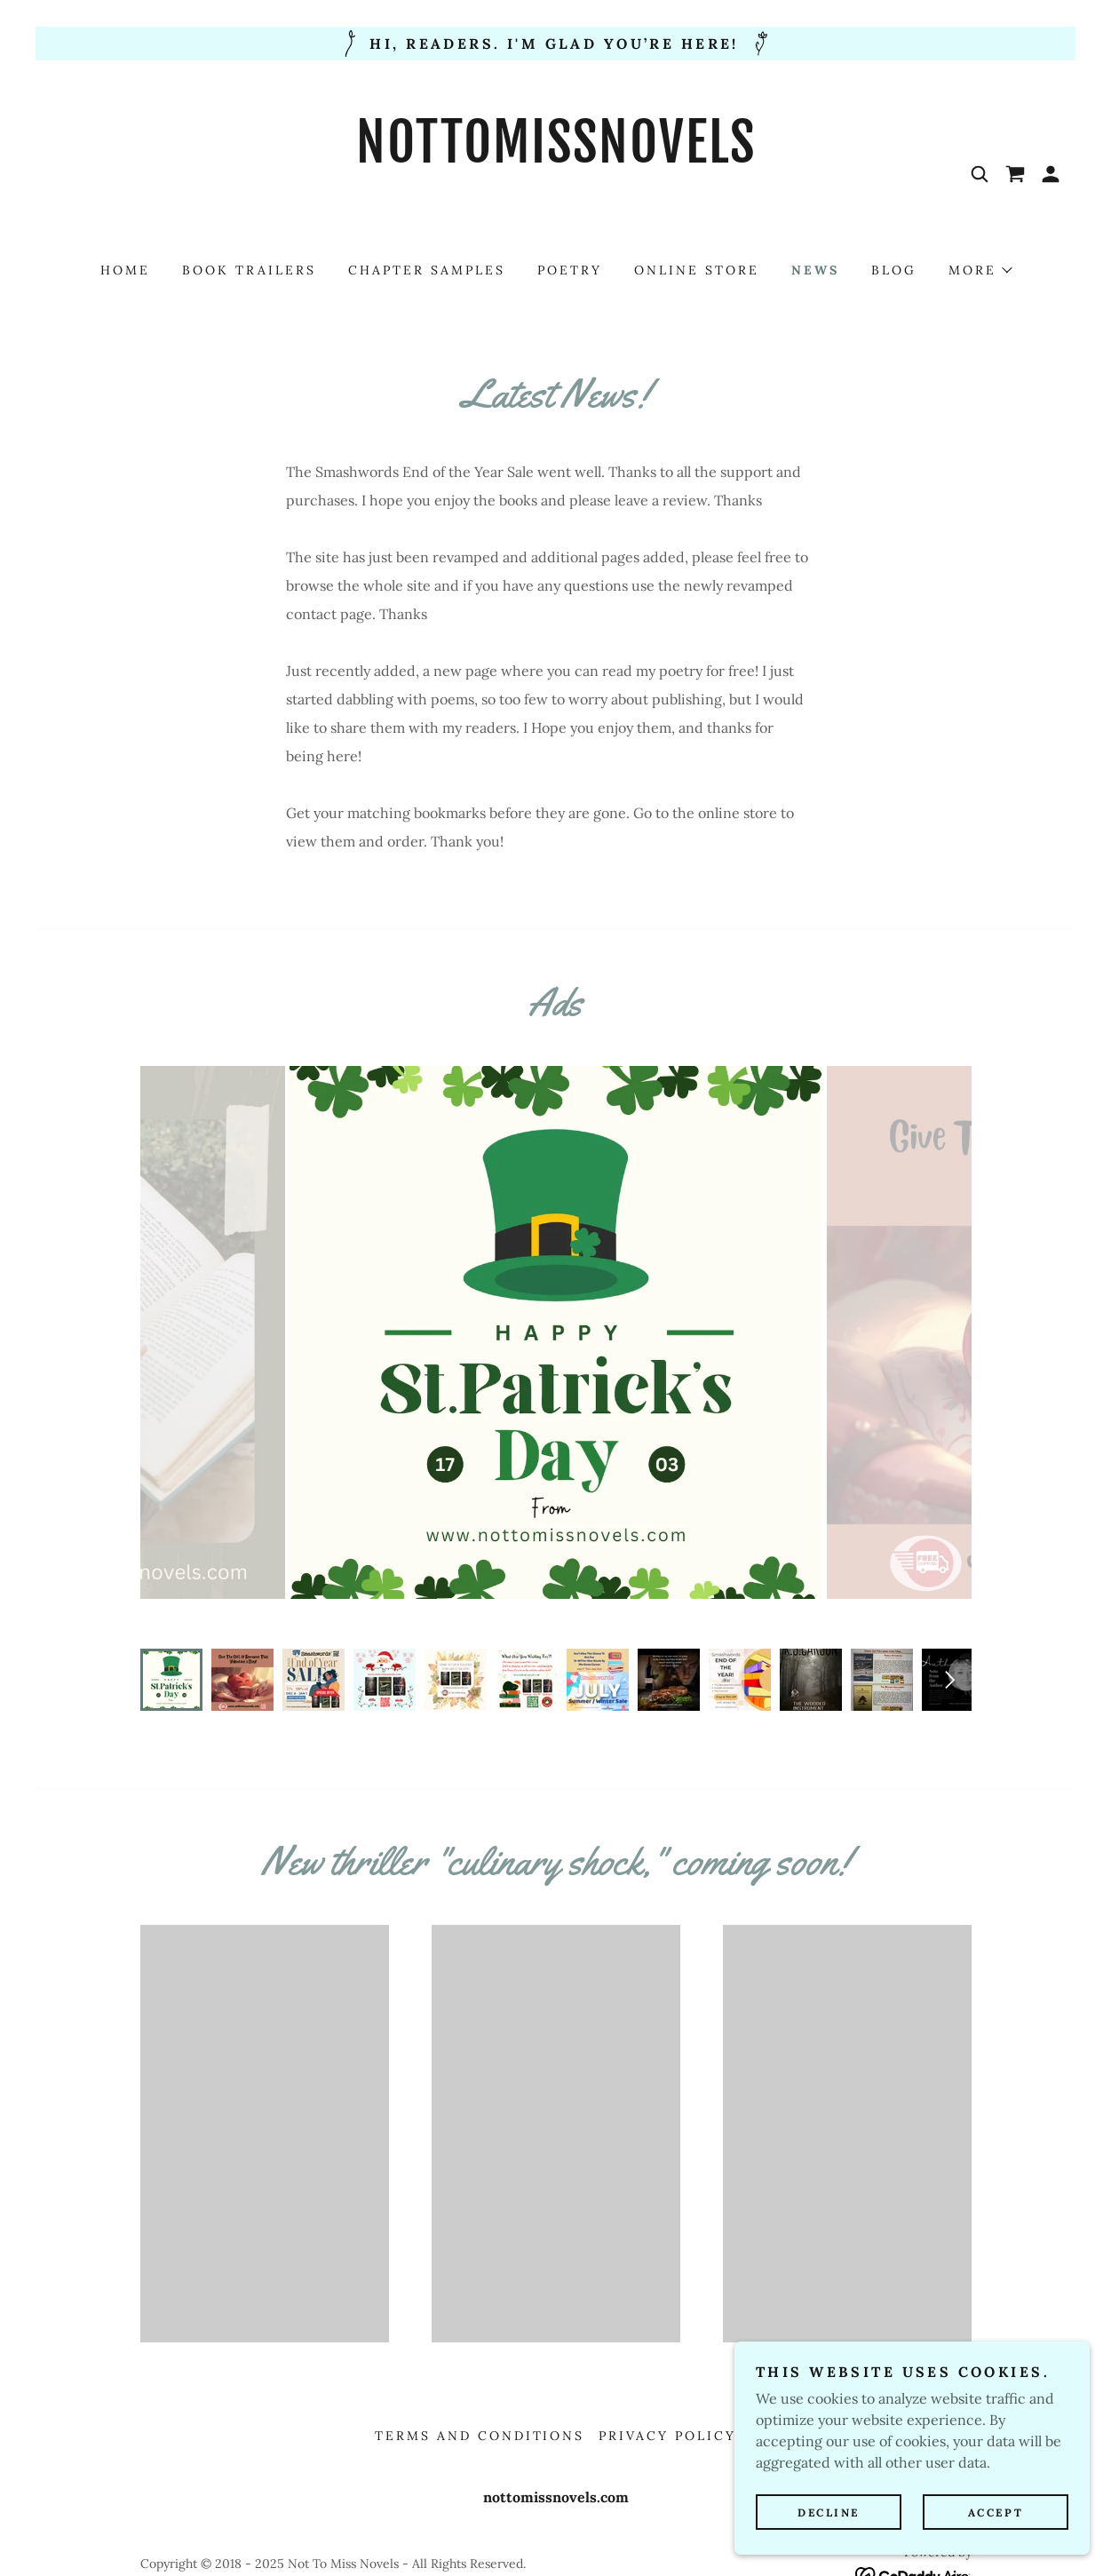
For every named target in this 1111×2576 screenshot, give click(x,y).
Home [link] (125, 270)
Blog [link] (894, 270)
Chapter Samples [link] (426, 270)
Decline (829, 2512)
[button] (1050, 174)
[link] (555, 221)
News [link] (815, 270)
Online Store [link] (696, 270)
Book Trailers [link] (249, 270)
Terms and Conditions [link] (480, 2400)
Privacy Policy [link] (667, 2400)
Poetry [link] (569, 270)
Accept (995, 2512)
